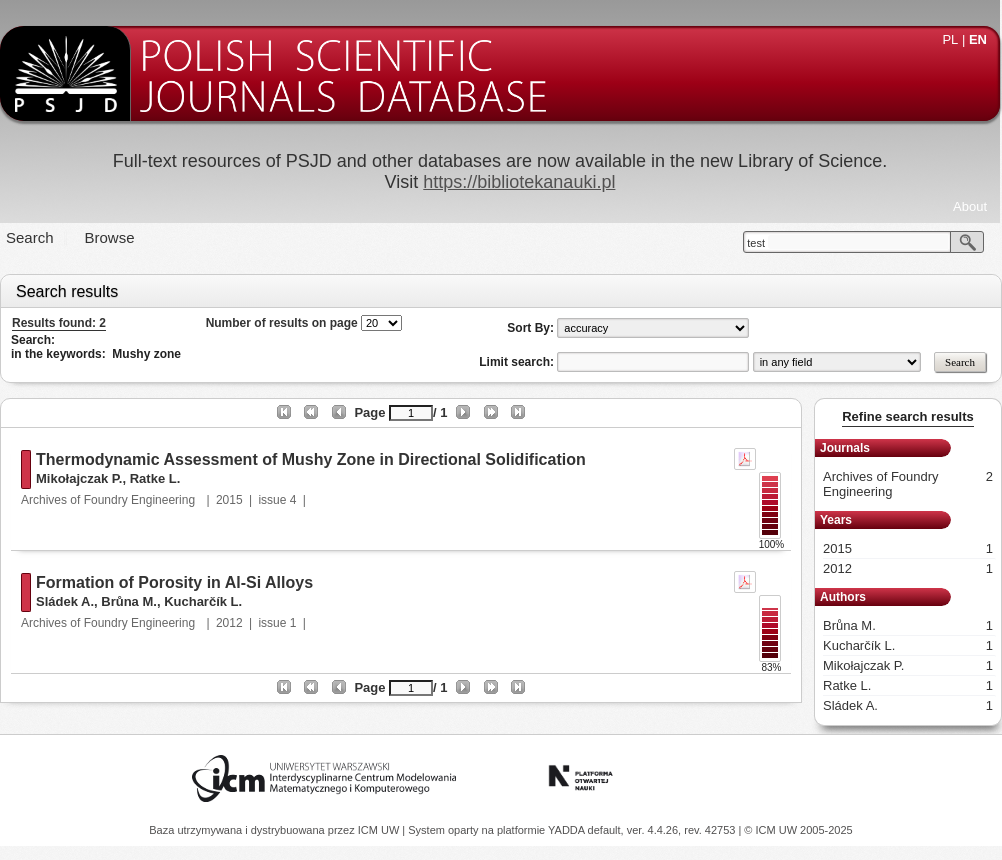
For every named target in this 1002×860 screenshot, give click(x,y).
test (756, 243)
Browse (110, 237)
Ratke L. (155, 478)
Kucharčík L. (203, 601)
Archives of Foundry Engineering (109, 500)
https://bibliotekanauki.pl (519, 182)
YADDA (568, 830)
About (970, 206)
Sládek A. (65, 601)
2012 (229, 623)
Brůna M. (129, 601)
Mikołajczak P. (79, 478)
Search (30, 237)
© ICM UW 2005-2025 (798, 830)
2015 (229, 500)
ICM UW (380, 830)
